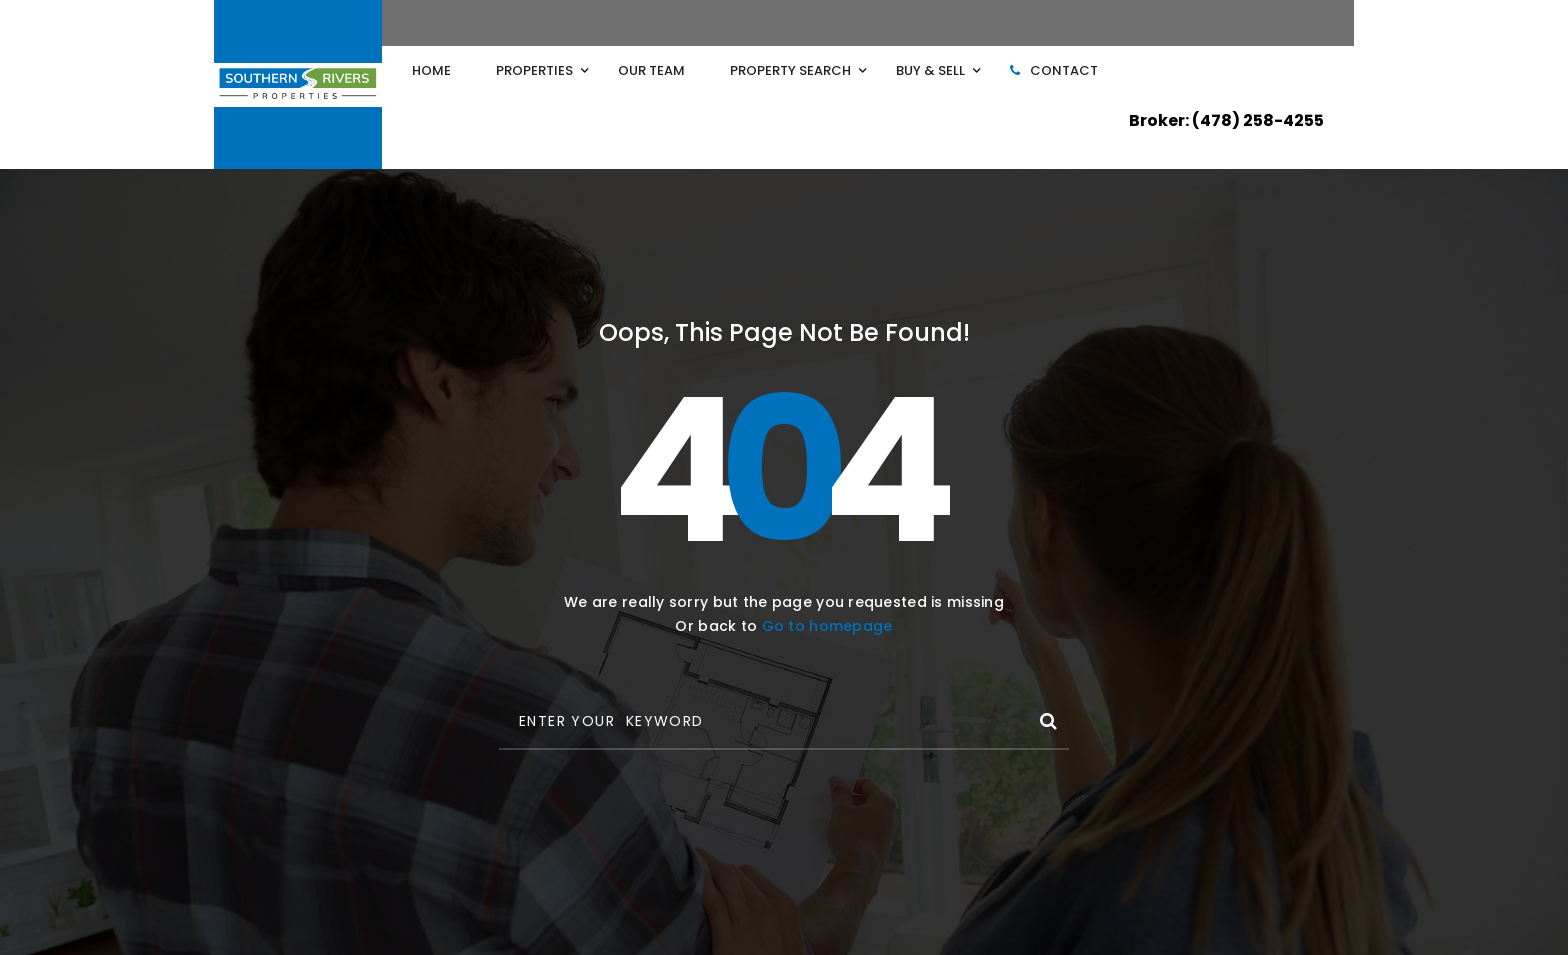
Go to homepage (827, 626)
